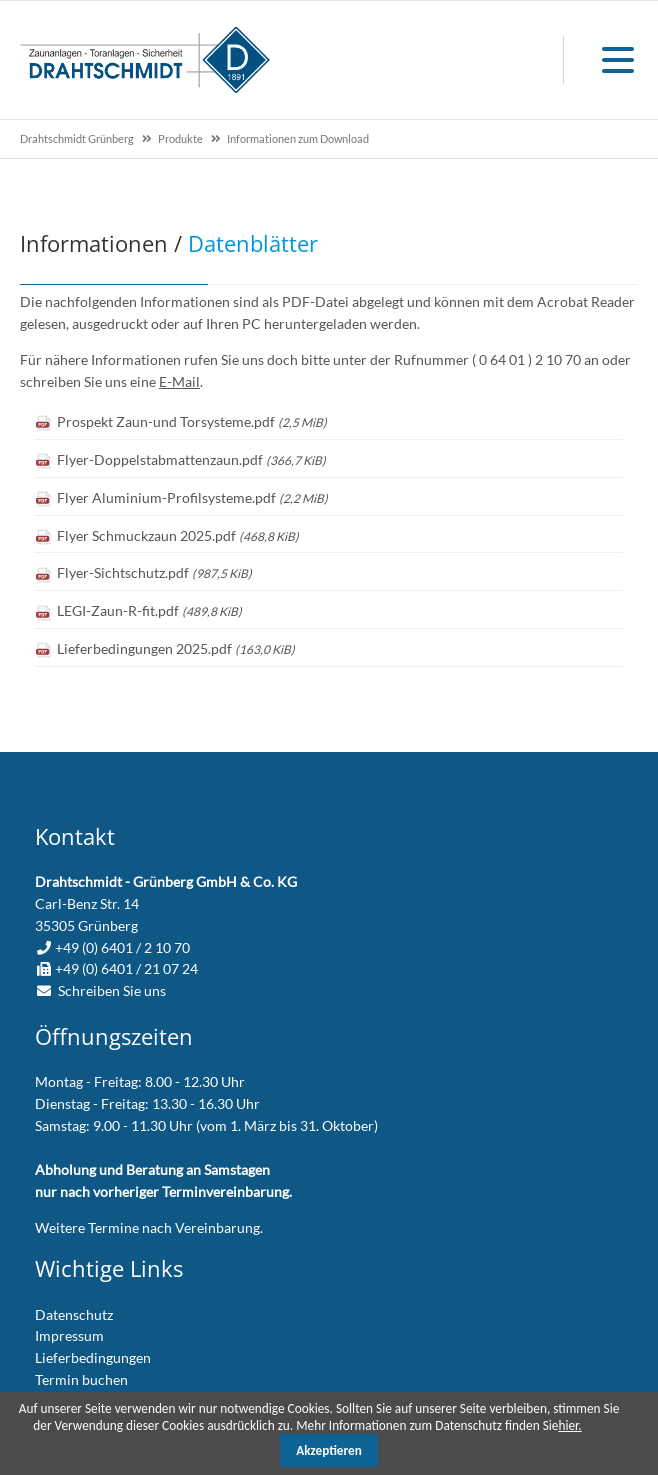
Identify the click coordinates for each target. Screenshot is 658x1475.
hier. (569, 1425)
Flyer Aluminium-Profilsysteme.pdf (192, 497)
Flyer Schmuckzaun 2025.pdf (178, 535)
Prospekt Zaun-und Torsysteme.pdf (192, 421)
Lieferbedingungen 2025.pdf (176, 648)
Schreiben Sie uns (112, 990)
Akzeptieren (328, 1450)
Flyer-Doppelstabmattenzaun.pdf (191, 459)
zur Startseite (145, 60)
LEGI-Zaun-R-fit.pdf (149, 610)
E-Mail (179, 381)
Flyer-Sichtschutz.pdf (154, 572)
